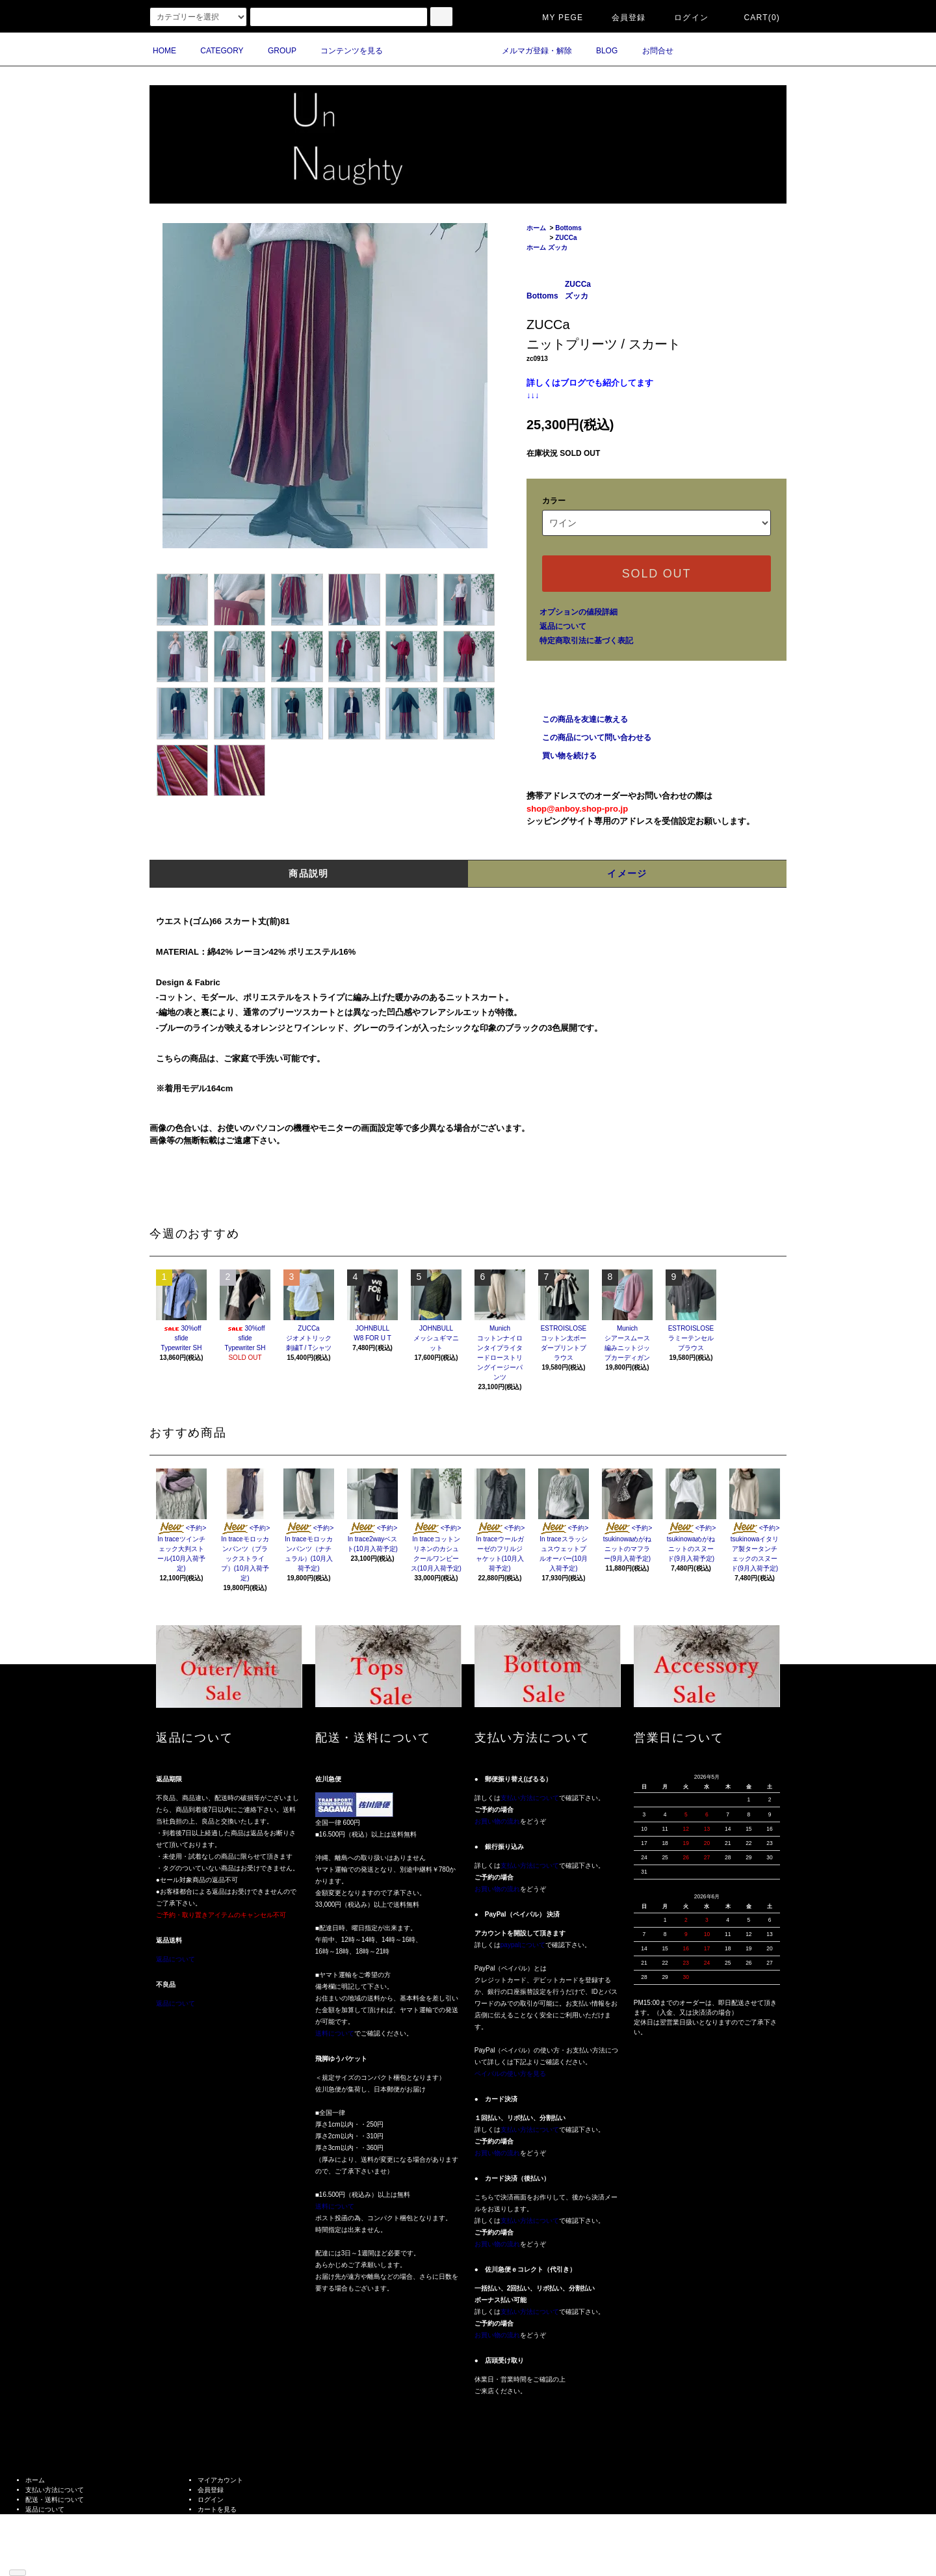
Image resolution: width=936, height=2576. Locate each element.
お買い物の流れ (497, 1821)
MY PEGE (554, 17)
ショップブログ (48, 2548)
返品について (563, 626)
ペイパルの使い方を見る (510, 2073)
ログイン (683, 17)
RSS (32, 2558)
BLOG (599, 50)
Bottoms (568, 228)
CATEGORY (214, 50)
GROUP (274, 50)
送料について (334, 2033)
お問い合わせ (217, 2519)
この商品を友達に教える (577, 719)
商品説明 (309, 873)
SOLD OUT (656, 573)
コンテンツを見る (344, 50)
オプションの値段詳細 (579, 612)
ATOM (53, 2558)
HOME (164, 50)
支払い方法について (529, 1797)
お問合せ (650, 50)
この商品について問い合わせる (588, 737)
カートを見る (217, 2509)
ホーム (536, 228)
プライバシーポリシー (57, 2528)
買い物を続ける (561, 755)
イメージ (627, 873)
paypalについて (522, 1944)
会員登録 (621, 17)
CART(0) (754, 17)
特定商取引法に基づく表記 (586, 640)
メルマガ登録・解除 (529, 50)
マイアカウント (220, 2480)
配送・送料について (54, 2499)
